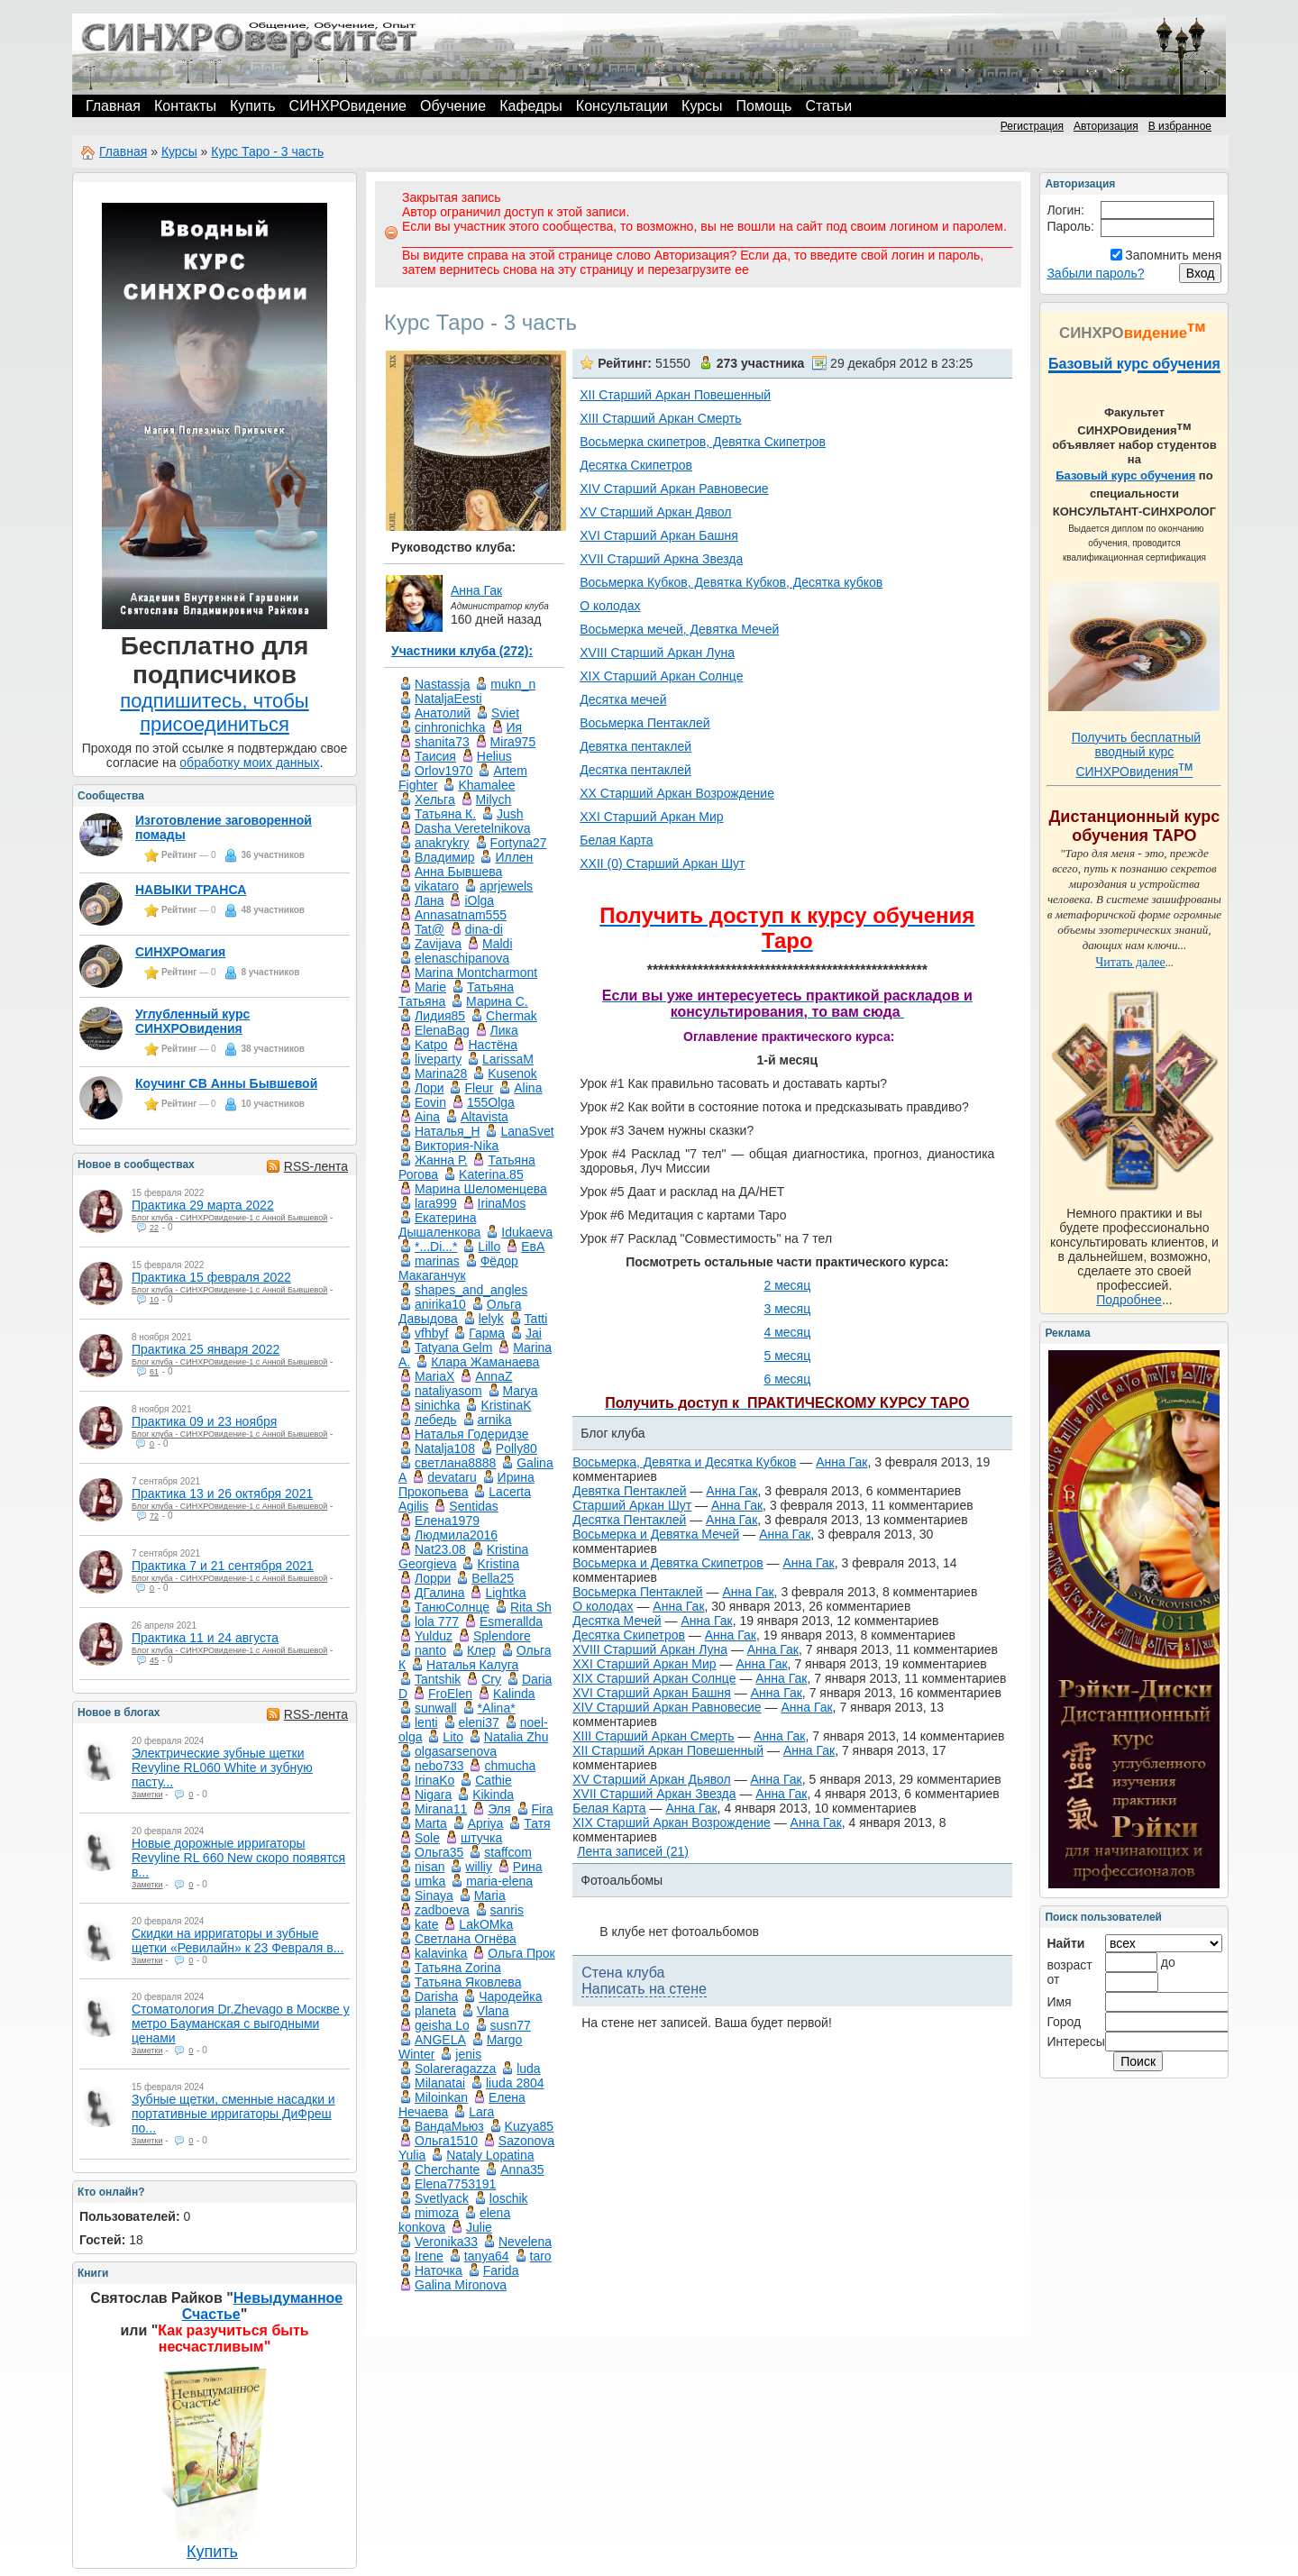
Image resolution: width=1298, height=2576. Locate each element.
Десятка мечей (623, 699)
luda (528, 2068)
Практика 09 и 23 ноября (204, 1421)
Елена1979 (447, 1520)
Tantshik (438, 1679)
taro (541, 2256)
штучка (481, 1838)
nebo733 (439, 1765)
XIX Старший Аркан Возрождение (671, 1822)
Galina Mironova (461, 2285)
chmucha (509, 1765)
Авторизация (1106, 126)
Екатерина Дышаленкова (439, 1224)
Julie (479, 2227)
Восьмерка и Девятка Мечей (655, 1534)
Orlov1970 (444, 770)
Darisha (436, 1996)
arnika (495, 1419)
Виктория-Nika (456, 1145)
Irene (429, 2256)
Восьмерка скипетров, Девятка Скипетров (703, 441)
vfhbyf (431, 1333)
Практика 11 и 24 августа (205, 1638)
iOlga (479, 900)
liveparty (438, 1059)
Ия (515, 727)
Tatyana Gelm (453, 1347)
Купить (253, 106)
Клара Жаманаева (485, 1362)
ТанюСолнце (452, 1607)
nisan (429, 1866)
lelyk (491, 1318)
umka (430, 1881)
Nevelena (525, 2241)
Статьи (828, 106)
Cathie (493, 1780)
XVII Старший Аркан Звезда (654, 1793)
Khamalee (486, 785)
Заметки (147, 1794)
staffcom (508, 1852)
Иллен (514, 857)
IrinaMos (502, 1203)
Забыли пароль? (1095, 273)
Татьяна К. (445, 814)
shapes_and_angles (471, 1290)
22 (154, 1227)
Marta (431, 1823)
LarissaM (508, 1059)
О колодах (610, 605)
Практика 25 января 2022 (205, 1349)
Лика (504, 1030)
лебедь (436, 1419)
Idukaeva (527, 1232)
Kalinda (514, 1693)
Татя (537, 1823)
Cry (491, 1679)
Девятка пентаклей (635, 746)
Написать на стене (644, 1988)
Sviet (505, 713)
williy (478, 1866)
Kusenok (512, 1073)
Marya (520, 1391)
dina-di (484, 929)
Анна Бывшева (458, 871)
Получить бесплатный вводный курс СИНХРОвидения (1136, 754)
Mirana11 (441, 1809)
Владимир (445, 857)
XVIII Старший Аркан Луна (657, 652)
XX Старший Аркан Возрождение (677, 793)
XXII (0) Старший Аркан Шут (662, 863)
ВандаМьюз (449, 2126)
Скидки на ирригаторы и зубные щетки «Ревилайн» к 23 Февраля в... (237, 1940)
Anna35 (522, 2169)
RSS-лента (316, 1166)
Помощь (764, 106)
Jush (510, 814)
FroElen (450, 1693)
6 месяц (786, 1379)
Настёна (492, 1044)
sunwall (436, 1708)
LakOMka (486, 1924)
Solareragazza (455, 2068)
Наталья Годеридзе (471, 1434)
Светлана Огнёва (465, 1939)
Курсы (702, 106)
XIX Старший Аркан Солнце (661, 676)
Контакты (185, 106)
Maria (490, 1895)
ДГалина (440, 1592)
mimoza (437, 2213)
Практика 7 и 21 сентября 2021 (223, 1565)
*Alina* (497, 1708)
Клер (481, 1650)
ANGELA (440, 2039)
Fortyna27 (518, 843)
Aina (427, 1117)
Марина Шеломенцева (481, 1189)
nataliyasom (448, 1391)
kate (426, 1924)
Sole (427, 1838)
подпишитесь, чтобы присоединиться (214, 712)
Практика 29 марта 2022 (203, 1205)
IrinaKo (434, 1780)
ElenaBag (442, 1030)
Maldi (497, 943)
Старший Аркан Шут (631, 1505)
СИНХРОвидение (348, 106)
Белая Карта (616, 840)
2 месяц (786, 1285)
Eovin (430, 1102)
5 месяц (786, 1355)
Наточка (438, 2270)
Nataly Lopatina (490, 2155)
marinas (437, 1261)
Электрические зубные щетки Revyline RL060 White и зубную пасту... (222, 1767)
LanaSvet (526, 1131)
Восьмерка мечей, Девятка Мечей (679, 629)
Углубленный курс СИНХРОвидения (192, 1021)
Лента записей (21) (633, 1851)
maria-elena (499, 1881)
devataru (451, 1477)
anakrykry (442, 843)
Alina (528, 1088)
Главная (113, 106)
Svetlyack (442, 2198)
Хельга (435, 799)
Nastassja (442, 684)
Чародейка (510, 1996)
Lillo (489, 1246)
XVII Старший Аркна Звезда (661, 559)
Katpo (431, 1044)
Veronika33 (446, 2241)
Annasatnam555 (461, 915)
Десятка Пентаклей (629, 1519)
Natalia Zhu (516, 1737)
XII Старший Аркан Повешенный (675, 395)
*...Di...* (436, 1246)
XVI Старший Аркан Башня (659, 535)
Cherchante (447, 2169)
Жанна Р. (441, 1160)
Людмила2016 (456, 1535)
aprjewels (506, 886)
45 (154, 1660)
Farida (501, 2270)
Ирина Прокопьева (466, 1484)
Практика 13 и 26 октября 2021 (222, 1493)
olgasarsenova (456, 1751)
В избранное (1179, 126)
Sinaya (434, 1895)
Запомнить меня (1173, 255)
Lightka (505, 1592)
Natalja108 (445, 1448)
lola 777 (437, 1621)
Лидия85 (440, 1016)
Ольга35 (439, 1852)
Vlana (493, 2011)
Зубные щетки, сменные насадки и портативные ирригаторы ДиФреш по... (233, 2113)
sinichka (438, 1405)
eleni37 (479, 1722)
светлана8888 (455, 1463)
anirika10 (440, 1304)
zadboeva (442, 1910)
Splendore (502, 1636)
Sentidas (473, 1506)
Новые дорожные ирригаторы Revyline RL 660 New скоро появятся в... (238, 1857)
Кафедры (530, 106)
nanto (430, 1650)
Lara (481, 2112)
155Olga (491, 1102)
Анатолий (443, 713)
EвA (532, 1246)
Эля (499, 1809)
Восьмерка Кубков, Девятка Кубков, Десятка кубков (731, 582)
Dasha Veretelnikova (472, 828)
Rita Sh (531, 1607)
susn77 (510, 2025)
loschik (508, 2198)
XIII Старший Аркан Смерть (660, 418)
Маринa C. (497, 1001)
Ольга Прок (521, 1953)
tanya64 (486, 2256)
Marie (430, 987)
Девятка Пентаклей (629, 1491)
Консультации (622, 106)
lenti (426, 1722)
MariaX (434, 1376)
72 (154, 1516)
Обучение (453, 106)
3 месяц (786, 1309)
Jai (534, 1333)
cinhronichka (450, 727)
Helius (494, 756)
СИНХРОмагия (180, 952)
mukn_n (512, 684)
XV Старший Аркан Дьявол (651, 1779)
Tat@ (429, 929)
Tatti (536, 1318)
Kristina (498, 1564)
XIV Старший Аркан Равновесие (674, 488)
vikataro (437, 886)
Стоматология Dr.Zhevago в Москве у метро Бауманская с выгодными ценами (241, 2023)
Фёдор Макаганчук (458, 1268)
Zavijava (438, 943)
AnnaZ (493, 1376)
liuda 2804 (515, 2083)
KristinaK (505, 1405)
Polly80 (516, 1448)
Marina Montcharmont (476, 972)
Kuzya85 (529, 2126)
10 (154, 1299)
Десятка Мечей (616, 1620)
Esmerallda (511, 1621)
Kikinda (493, 1794)
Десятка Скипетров (636, 465)
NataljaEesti (448, 698)
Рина (528, 1866)
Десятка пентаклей (635, 770)
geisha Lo (442, 2025)
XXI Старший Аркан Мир (651, 816)
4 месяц (786, 1332)
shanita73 (442, 742)
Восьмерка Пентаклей (644, 723)
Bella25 (492, 1578)
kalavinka (441, 1953)
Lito (453, 1737)
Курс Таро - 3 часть (267, 151)
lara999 (436, 1203)
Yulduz (433, 1636)
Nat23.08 (440, 1549)
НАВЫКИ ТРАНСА (190, 889)
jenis (468, 2054)
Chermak (511, 1016)
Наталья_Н (447, 1131)
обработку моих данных (249, 762)
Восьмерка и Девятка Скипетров (667, 1563)
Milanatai (440, 2083)
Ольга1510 (446, 2140)
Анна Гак (476, 590)
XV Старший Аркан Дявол (655, 512)
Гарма (487, 1333)
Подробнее (1129, 1300)
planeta (435, 2011)
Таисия (435, 756)
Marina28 (441, 1073)
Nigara (433, 1794)
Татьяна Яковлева (468, 1982)
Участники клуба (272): (462, 651)
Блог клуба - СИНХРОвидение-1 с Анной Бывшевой (229, 1217)
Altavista (484, 1117)
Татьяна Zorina (458, 1967)
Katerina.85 (491, 1174)
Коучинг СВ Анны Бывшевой (226, 1083)
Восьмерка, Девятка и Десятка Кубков (684, 1462)
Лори (429, 1088)
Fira (542, 1809)
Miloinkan (441, 2097)
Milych (494, 799)
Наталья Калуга (472, 1665)
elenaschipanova (462, 958)
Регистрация (1032, 126)
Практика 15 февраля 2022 (211, 1277)
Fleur (478, 1088)
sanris (507, 1910)
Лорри (433, 1578)
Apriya (486, 1823)
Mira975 (513, 742)
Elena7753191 (455, 2184)
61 (154, 1371)
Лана (429, 900)
